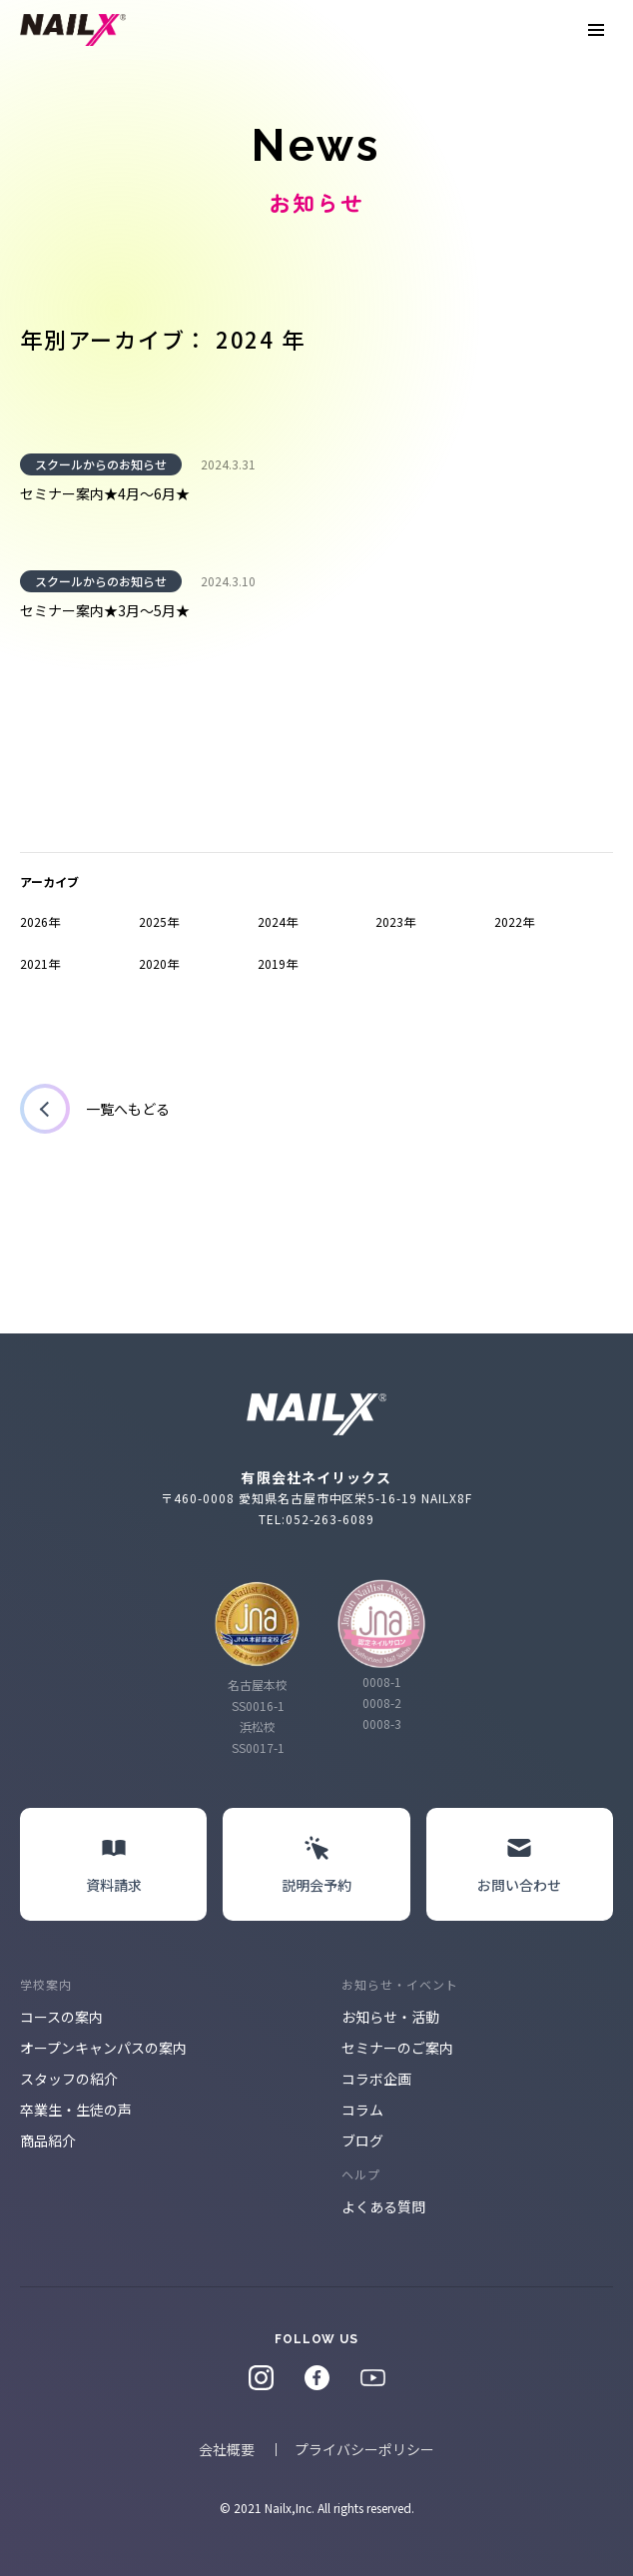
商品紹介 (48, 2140)
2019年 (278, 963)
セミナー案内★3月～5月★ (105, 610)
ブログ (362, 2140)
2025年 (159, 921)
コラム (362, 2110)
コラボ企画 (376, 2079)
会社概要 (227, 2449)
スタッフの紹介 (69, 2079)
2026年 (40, 921)
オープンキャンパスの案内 (103, 2048)
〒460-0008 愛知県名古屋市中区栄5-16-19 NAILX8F (316, 1497)
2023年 (395, 921)
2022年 (514, 921)
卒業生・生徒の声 (76, 2110)
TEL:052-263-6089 (316, 1518)
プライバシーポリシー (364, 2449)
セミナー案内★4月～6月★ (105, 493)
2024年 (278, 921)
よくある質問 (383, 2206)
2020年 (159, 963)
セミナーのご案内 (397, 2048)
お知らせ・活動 (390, 2017)
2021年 (40, 963)
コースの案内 (61, 2017)
